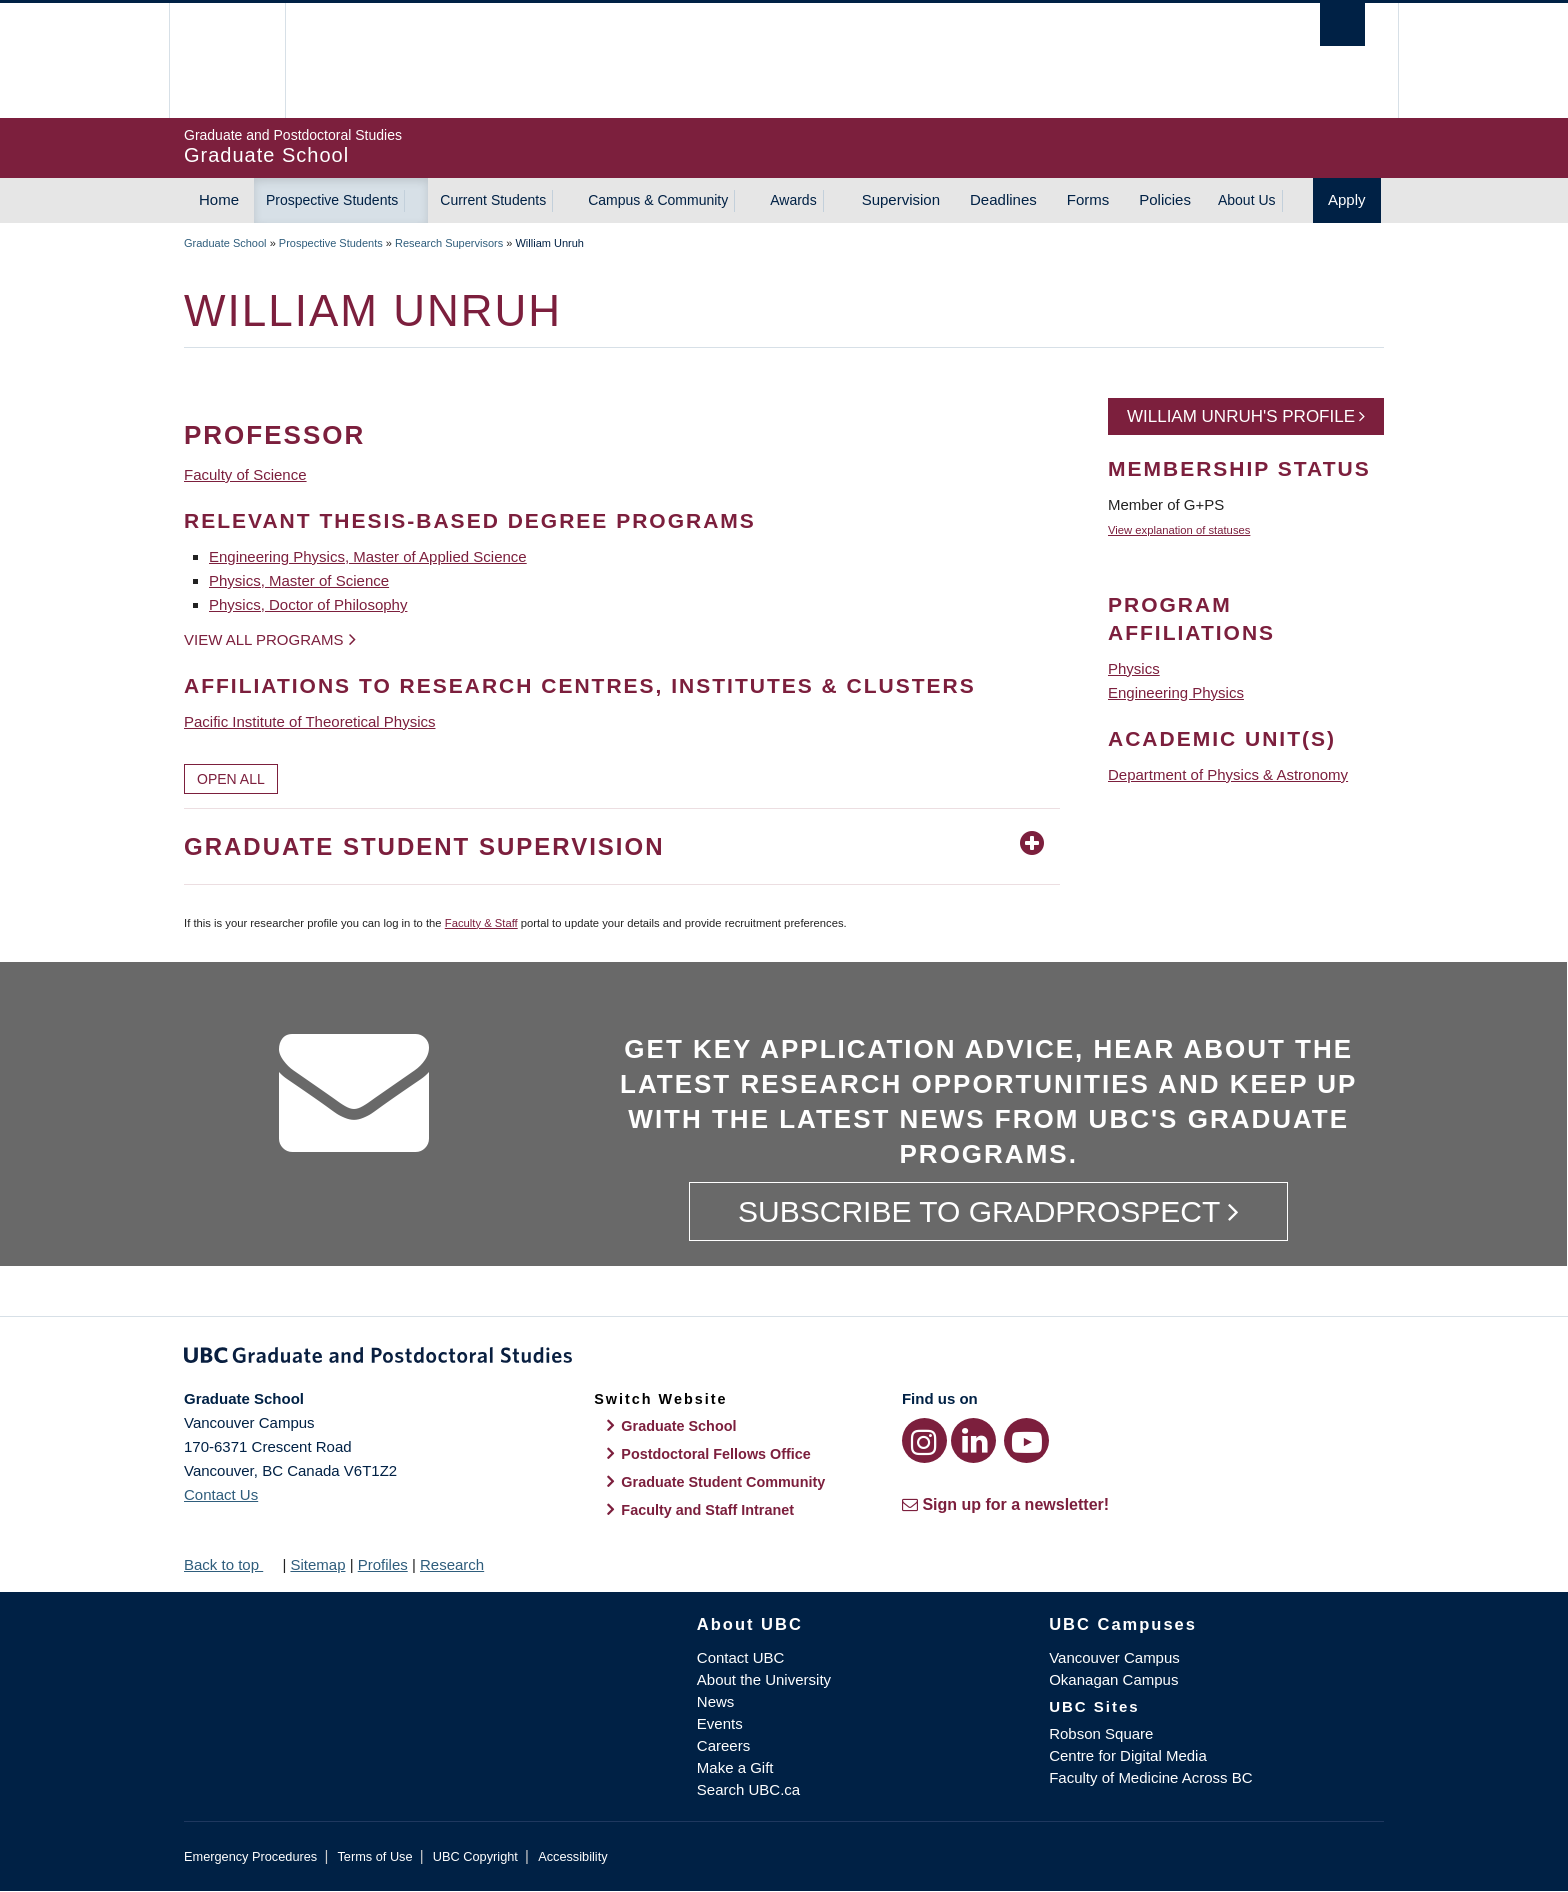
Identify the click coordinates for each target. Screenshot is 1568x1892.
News (716, 1701)
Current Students (493, 200)
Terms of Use (374, 1856)
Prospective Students (332, 200)
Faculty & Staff (481, 923)
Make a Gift (735, 1767)
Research (452, 1564)
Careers (723, 1745)
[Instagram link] (924, 1440)
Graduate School (225, 243)
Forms (1088, 199)
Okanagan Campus (1113, 1679)
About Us (1247, 200)
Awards (793, 200)
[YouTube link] (1026, 1440)
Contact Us (221, 1494)
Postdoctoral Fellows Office (716, 1454)
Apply (1347, 199)
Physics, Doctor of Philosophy (308, 604)
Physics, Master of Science (299, 580)
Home (219, 199)
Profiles (383, 1564)
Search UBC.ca (748, 1789)
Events (720, 1723)
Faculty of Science (245, 474)
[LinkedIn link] (973, 1440)
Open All (231, 779)
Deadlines (1003, 199)
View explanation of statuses (1179, 530)
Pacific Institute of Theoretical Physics (310, 721)
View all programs (264, 639)
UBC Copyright (475, 1856)
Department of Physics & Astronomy (1228, 774)
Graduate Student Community (723, 1482)
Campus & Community (658, 200)
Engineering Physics (1176, 692)
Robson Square (1101, 1733)
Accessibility (572, 1856)
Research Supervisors (449, 243)
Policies (1165, 199)
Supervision (901, 199)
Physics (1134, 668)
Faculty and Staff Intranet (707, 1510)
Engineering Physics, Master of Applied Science (368, 556)
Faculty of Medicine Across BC (1150, 1777)
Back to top (231, 1564)
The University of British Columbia (226, 60)
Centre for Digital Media (1128, 1755)
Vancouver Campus (1114, 1657)
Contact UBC (741, 1657)
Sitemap (317, 1564)
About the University (764, 1679)
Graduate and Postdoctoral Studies (784, 1359)
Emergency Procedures (250, 1856)
